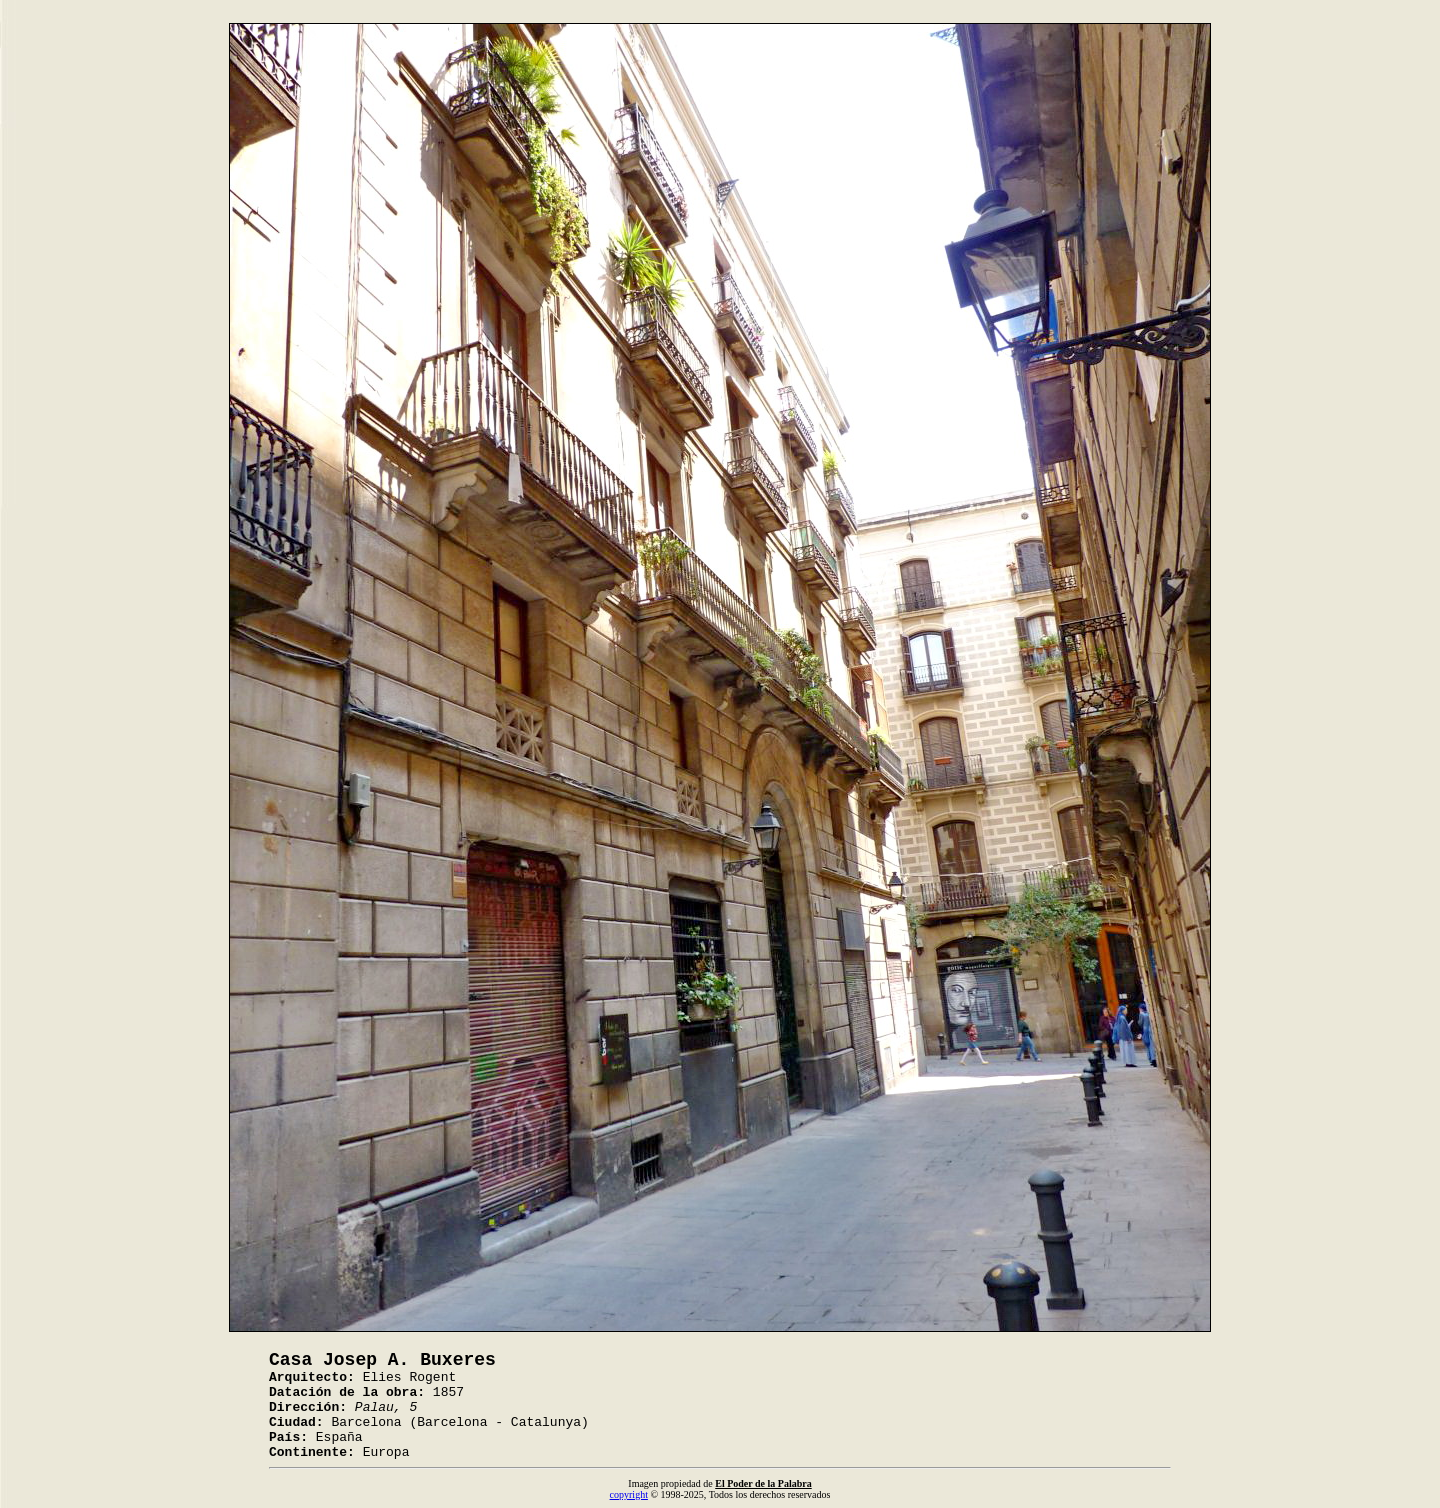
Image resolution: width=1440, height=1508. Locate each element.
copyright (629, 1494)
